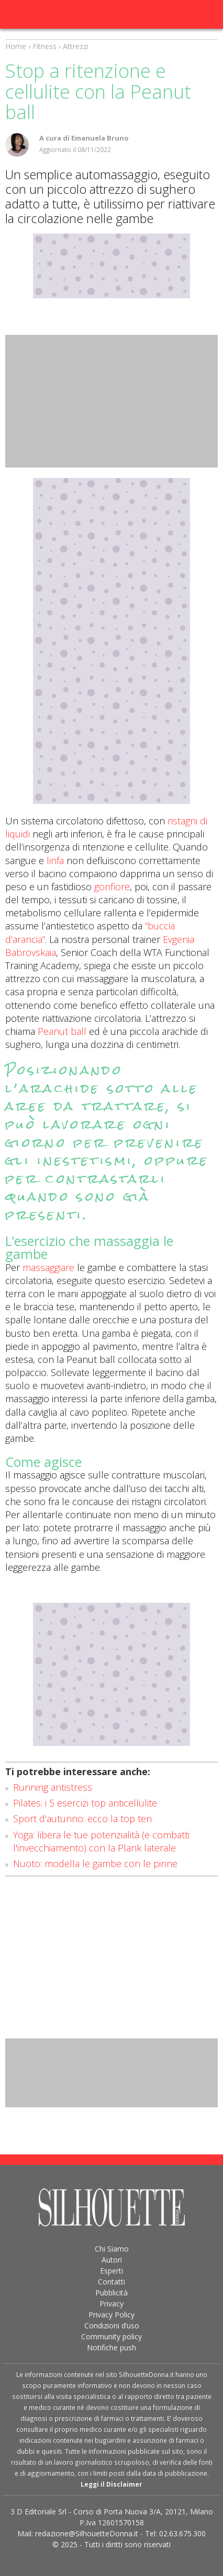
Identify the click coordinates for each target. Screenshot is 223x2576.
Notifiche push (111, 2347)
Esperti (111, 2271)
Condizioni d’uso (111, 2325)
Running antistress (52, 1787)
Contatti (111, 2282)
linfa (55, 860)
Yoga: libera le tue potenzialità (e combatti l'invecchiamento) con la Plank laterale (101, 1841)
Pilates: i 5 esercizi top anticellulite (85, 1803)
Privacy (111, 2304)
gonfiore (112, 886)
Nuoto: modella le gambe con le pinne (95, 1863)
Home (15, 46)
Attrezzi (75, 46)
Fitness (44, 46)
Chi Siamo (112, 2249)
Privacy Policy (111, 2314)
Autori (112, 2260)
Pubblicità (111, 2293)
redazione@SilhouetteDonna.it (86, 2533)
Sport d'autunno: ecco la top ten (82, 1818)
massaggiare (48, 1267)
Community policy (111, 2336)
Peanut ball (62, 1031)
